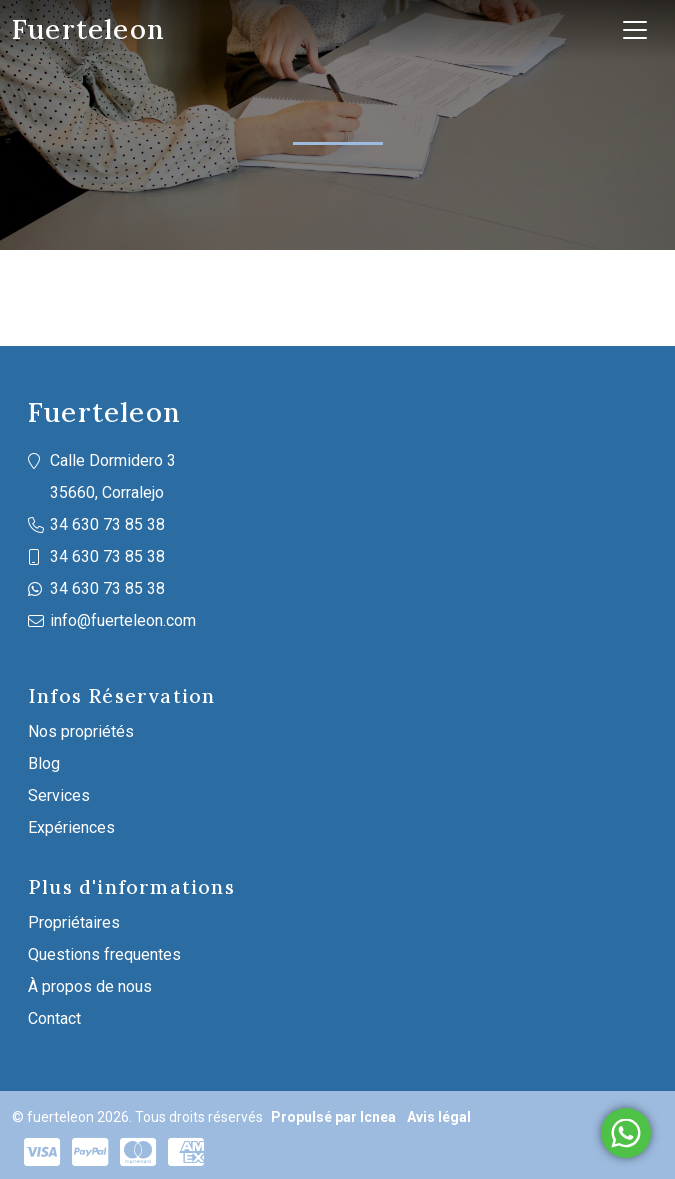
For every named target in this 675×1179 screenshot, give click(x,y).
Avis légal (439, 1117)
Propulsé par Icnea (333, 1117)
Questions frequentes (104, 954)
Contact (54, 1018)
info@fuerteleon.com (123, 620)
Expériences (71, 827)
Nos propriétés (81, 731)
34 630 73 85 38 (107, 524)
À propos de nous (90, 986)
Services (59, 795)
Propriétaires (74, 922)
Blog (44, 763)
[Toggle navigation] (635, 30)
